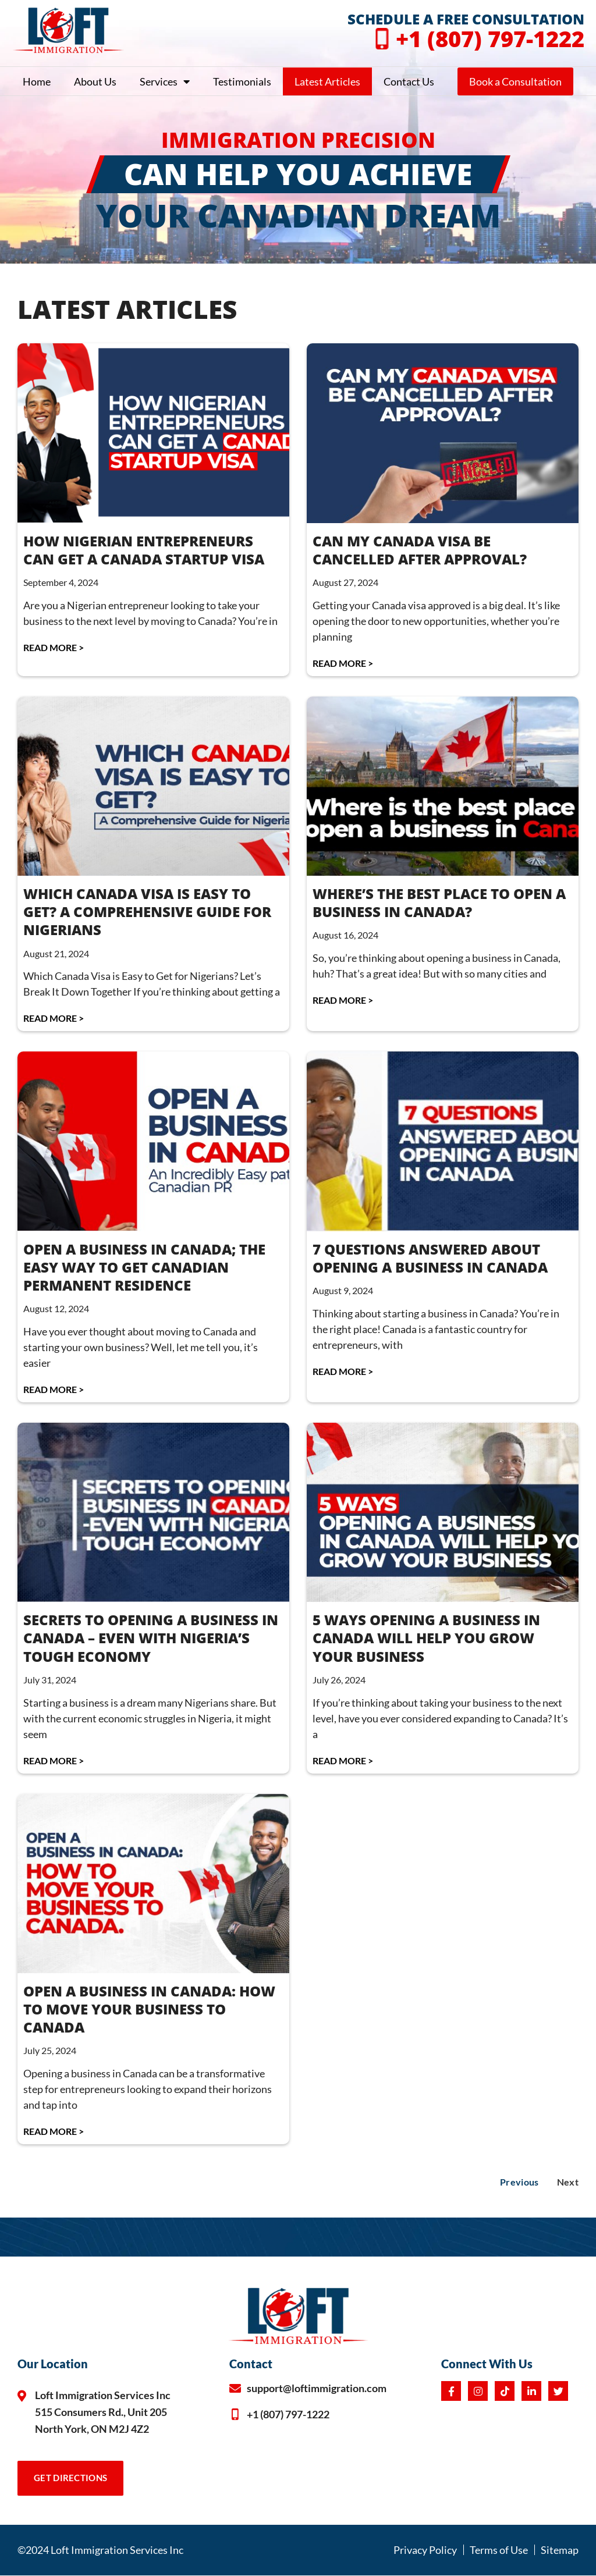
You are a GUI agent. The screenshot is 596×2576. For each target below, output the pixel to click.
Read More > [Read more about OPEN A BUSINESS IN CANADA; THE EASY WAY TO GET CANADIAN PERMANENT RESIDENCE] (53, 1389)
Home (37, 81)
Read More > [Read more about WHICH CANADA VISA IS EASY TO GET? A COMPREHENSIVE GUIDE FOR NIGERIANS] (53, 1018)
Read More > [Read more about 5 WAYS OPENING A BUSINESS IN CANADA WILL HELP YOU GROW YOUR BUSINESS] (343, 1760)
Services (165, 81)
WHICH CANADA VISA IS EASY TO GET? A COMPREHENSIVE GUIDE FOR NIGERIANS (147, 911)
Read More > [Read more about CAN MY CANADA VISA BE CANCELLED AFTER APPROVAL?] (343, 663)
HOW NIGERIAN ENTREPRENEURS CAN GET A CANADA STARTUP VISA (143, 550)
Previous (519, 2181)
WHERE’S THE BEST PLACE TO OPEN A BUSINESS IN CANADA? (439, 902)
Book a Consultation (515, 81)
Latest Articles (327, 81)
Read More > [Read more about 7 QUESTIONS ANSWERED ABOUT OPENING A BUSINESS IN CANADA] (343, 1371)
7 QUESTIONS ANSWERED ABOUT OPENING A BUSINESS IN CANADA (430, 1258)
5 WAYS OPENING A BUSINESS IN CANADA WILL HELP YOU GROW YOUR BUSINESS (426, 1637)
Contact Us (409, 81)
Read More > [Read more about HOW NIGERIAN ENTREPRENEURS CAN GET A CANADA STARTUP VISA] (53, 647)
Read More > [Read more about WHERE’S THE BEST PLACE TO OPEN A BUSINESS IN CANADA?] (343, 999)
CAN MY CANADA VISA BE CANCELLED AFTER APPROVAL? (420, 550)
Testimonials (242, 81)
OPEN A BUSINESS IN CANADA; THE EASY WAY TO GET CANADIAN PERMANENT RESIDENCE (144, 1267)
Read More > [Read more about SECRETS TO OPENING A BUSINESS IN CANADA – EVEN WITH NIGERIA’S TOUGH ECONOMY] (53, 1760)
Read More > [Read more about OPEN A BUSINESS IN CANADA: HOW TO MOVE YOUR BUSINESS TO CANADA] (53, 2131)
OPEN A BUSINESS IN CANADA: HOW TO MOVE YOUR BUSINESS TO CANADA (149, 2009)
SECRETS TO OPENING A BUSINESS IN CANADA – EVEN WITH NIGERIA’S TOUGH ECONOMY (150, 1637)
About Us (95, 81)
